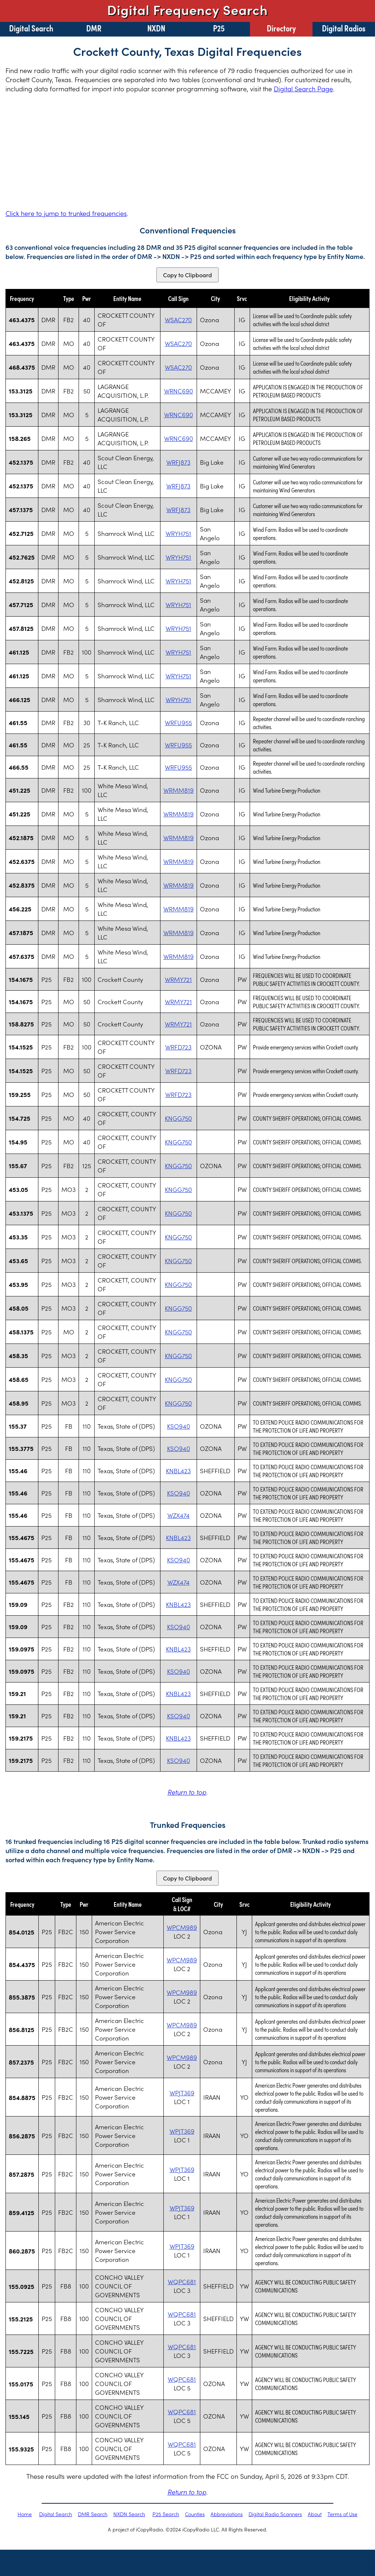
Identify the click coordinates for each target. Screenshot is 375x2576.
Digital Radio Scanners (275, 2514)
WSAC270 (178, 319)
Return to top (186, 1791)
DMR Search (92, 2514)
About (315, 2514)
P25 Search (165, 2514)
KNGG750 (178, 1118)
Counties (195, 2514)
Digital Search (31, 28)
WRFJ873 (178, 462)
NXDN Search (129, 2514)
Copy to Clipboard (187, 275)
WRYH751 (178, 533)
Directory (281, 28)
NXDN (156, 28)
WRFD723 (178, 1047)
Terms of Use (342, 2514)
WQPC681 (182, 2281)
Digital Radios (343, 28)
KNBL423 (178, 1470)
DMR (94, 28)
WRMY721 (178, 979)
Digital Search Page (303, 88)
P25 (219, 28)
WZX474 (178, 1515)
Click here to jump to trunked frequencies (66, 213)
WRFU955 (178, 722)
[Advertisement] (187, 151)
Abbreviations (227, 2514)
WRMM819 (178, 790)
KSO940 (178, 1426)
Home (25, 2514)
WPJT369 (182, 2092)
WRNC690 (178, 390)
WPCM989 (182, 1927)
